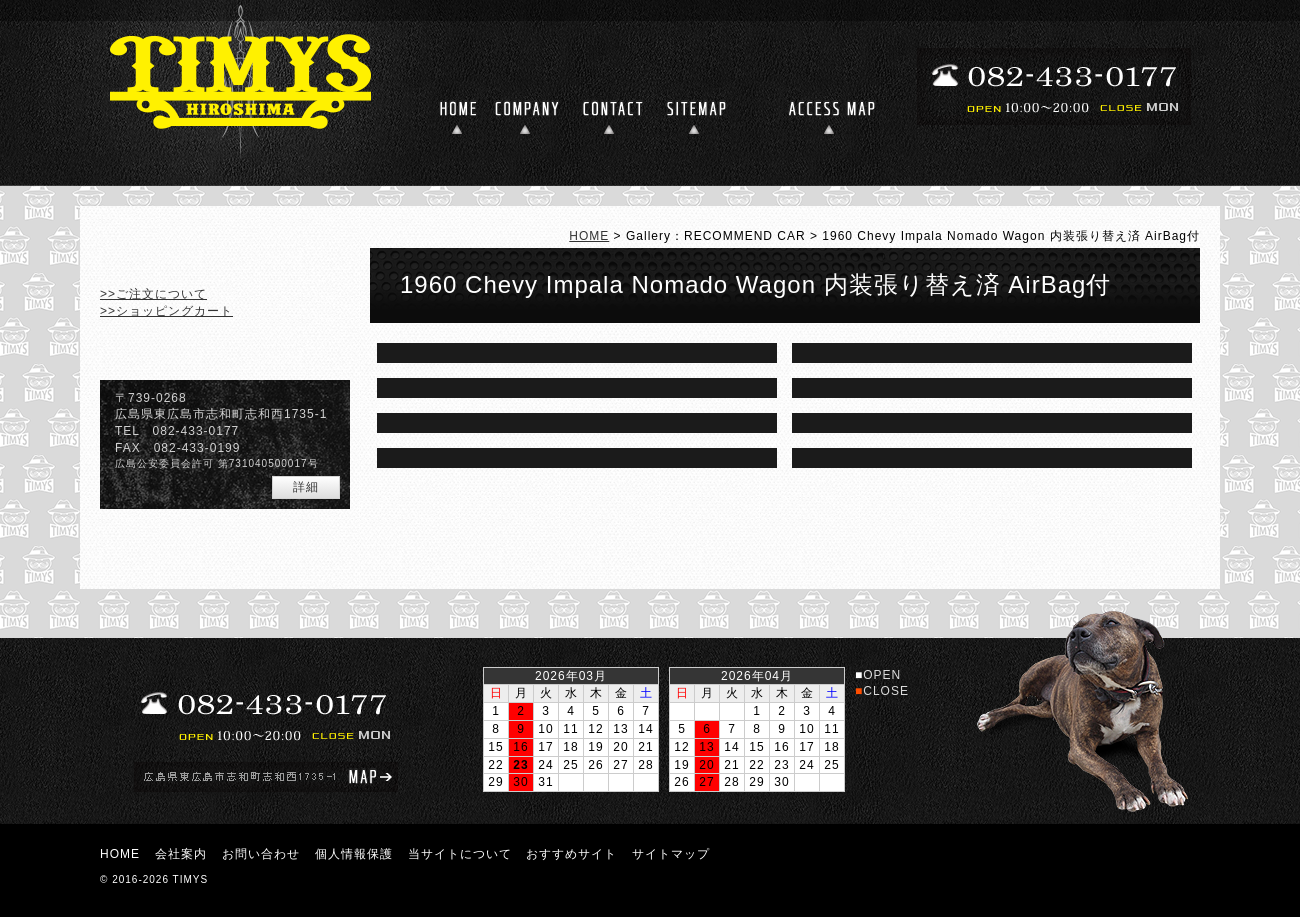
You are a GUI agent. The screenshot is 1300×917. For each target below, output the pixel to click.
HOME (589, 236)
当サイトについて (460, 854)
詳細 (306, 487)
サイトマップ (671, 854)
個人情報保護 (354, 854)
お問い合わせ (261, 854)
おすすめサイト (571, 854)
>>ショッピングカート (166, 311)
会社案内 (181, 854)
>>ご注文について (153, 294)
